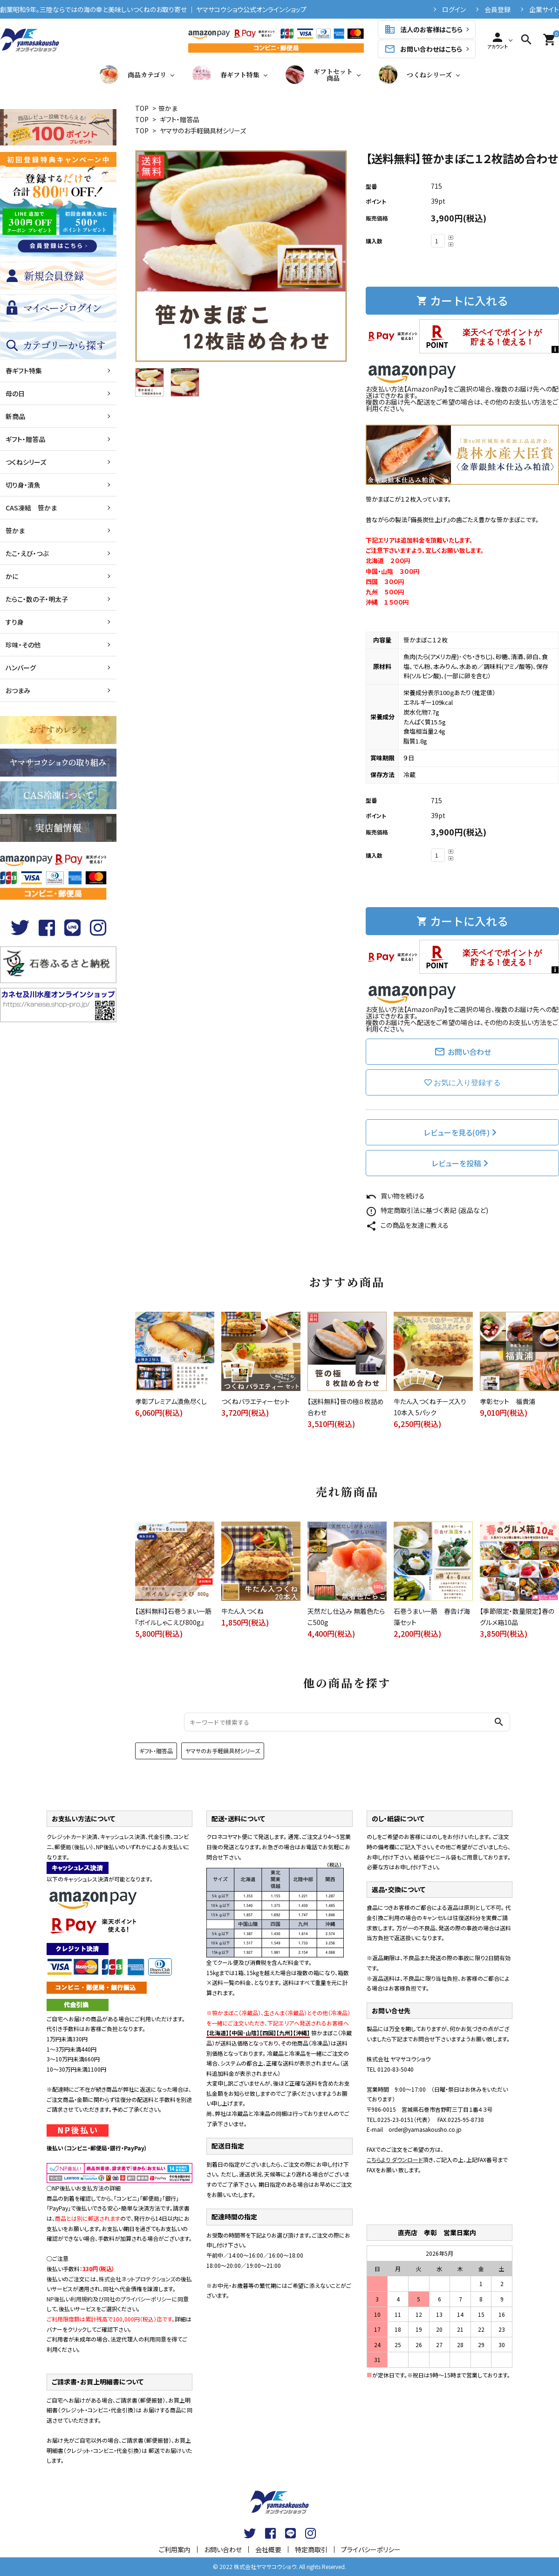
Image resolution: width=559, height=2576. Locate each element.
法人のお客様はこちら (423, 29)
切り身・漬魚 (23, 484)
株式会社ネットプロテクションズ (137, 2279)
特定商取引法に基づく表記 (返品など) (427, 1210)
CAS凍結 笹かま (31, 507)
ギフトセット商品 (319, 74)
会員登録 (497, 9)
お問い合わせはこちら (423, 49)
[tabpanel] (241, 256)
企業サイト (544, 9)
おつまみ (18, 690)
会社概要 (268, 2549)
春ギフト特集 (225, 74)
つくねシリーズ (415, 74)
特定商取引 (311, 2549)
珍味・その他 (23, 644)
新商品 (15, 416)
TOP (142, 108)
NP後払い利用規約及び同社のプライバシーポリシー (109, 2299)
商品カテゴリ (133, 74)
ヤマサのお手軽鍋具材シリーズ (203, 130)
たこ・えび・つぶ (27, 553)
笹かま (167, 108)
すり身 (15, 622)
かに (12, 576)
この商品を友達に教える (407, 1225)
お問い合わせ (462, 1051)
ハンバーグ (21, 667)
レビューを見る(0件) (461, 1132)
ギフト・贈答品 (179, 119)
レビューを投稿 (461, 1163)
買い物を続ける (395, 1195)
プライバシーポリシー (371, 2549)
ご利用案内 (175, 2549)
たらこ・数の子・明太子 (37, 599)
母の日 (15, 393)
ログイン (454, 9)
